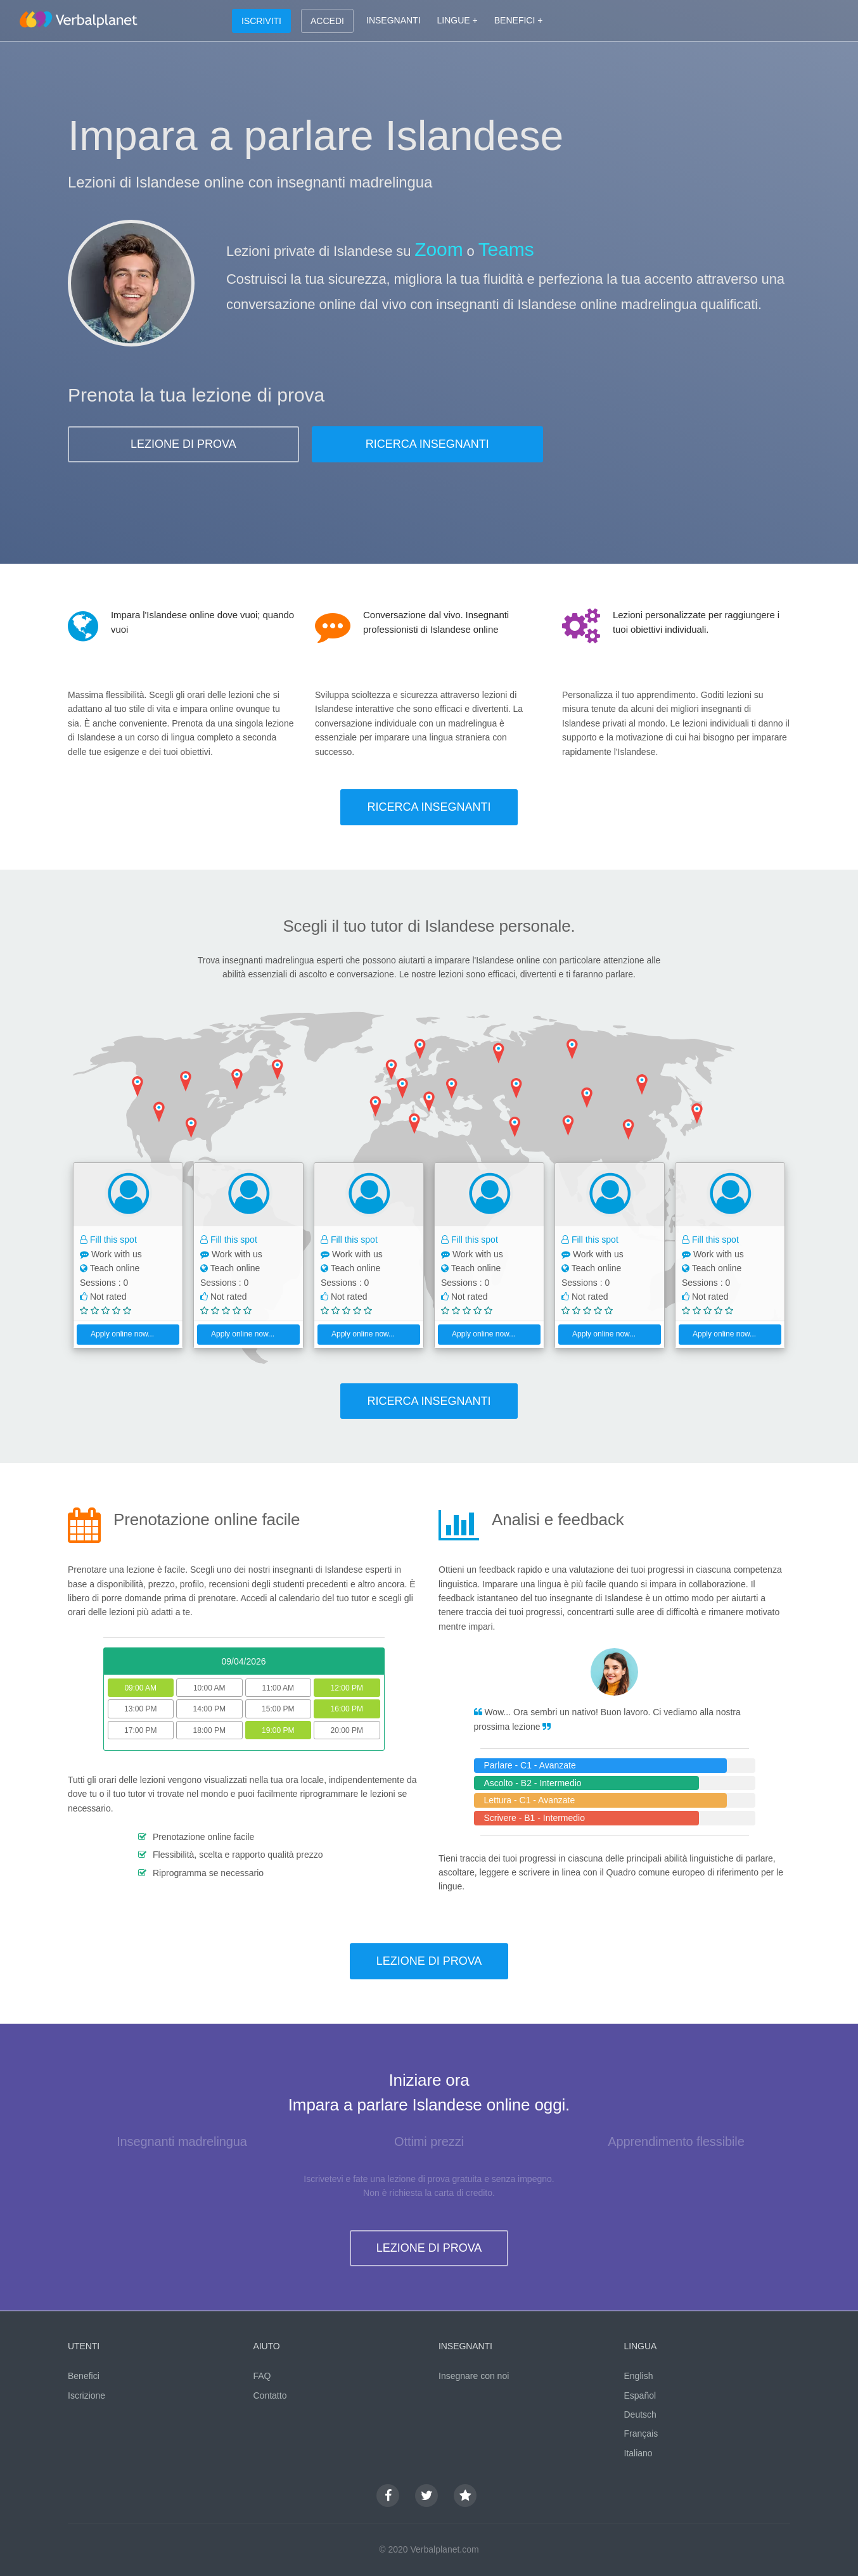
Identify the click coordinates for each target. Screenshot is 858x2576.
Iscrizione (86, 2395)
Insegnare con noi (474, 2376)
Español (640, 2395)
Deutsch (640, 2414)
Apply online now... (117, 1333)
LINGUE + (457, 20)
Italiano (638, 2453)
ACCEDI (327, 21)
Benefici (83, 2376)
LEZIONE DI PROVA (183, 444)
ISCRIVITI (261, 21)
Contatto (270, 2395)
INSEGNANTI (393, 20)
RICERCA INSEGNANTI (427, 444)
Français (641, 2433)
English (638, 2376)
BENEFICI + (518, 20)
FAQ (262, 2376)
